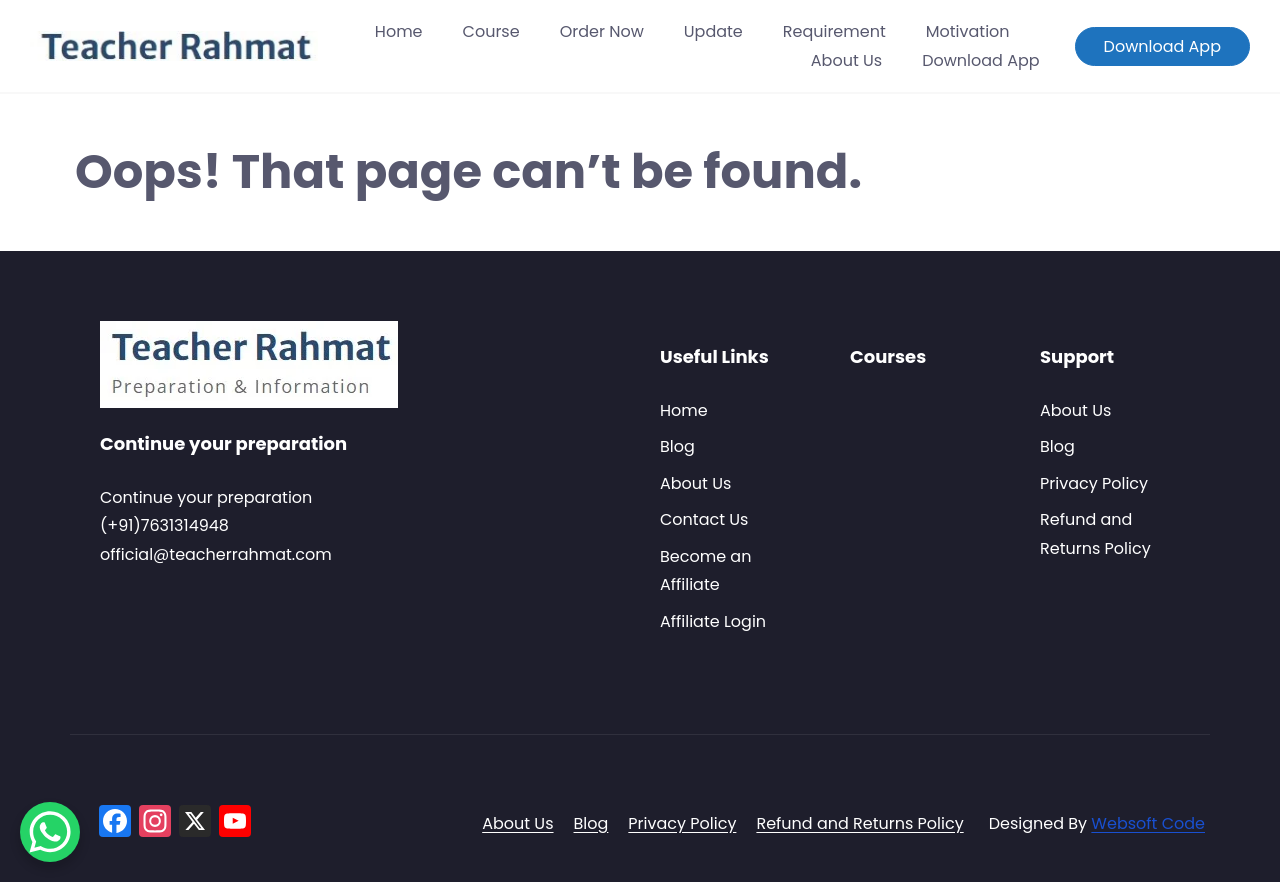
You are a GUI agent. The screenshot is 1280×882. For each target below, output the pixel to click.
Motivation (968, 31)
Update (713, 31)
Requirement (834, 31)
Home (399, 31)
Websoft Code (1148, 823)
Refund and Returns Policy (859, 823)
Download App (980, 60)
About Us (846, 60)
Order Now (602, 31)
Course (491, 31)
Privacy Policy (1094, 483)
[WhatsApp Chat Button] (50, 832)
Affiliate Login (713, 621)
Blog (677, 446)
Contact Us (704, 519)
